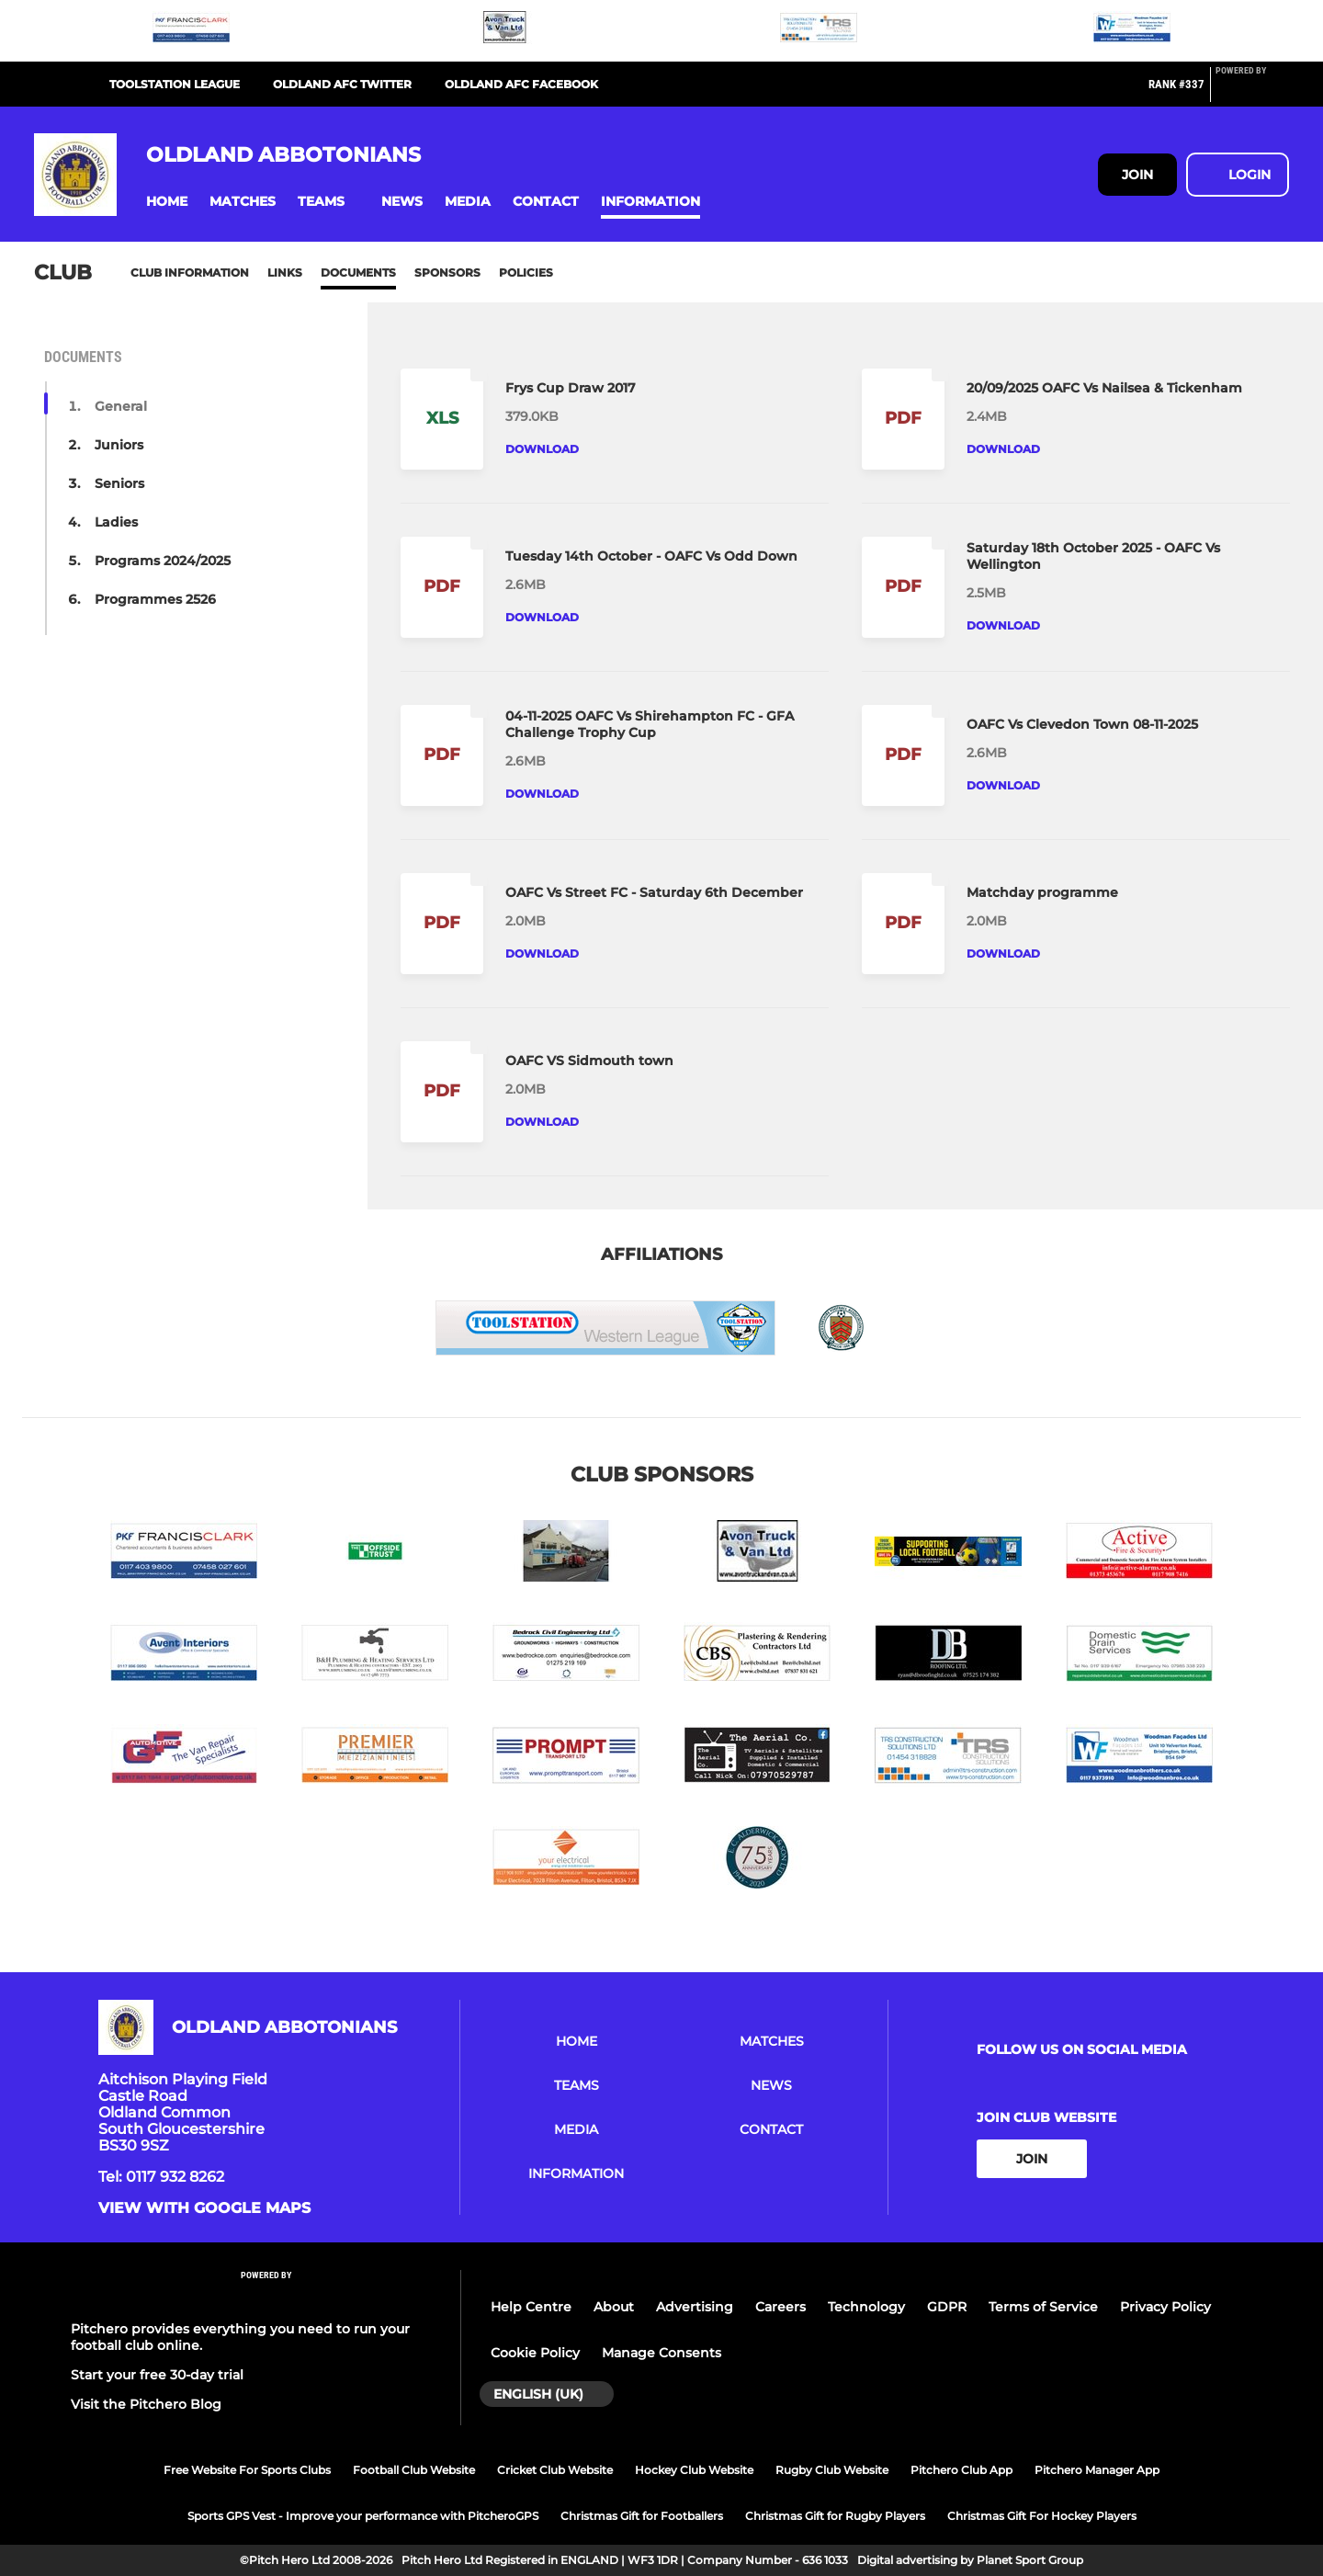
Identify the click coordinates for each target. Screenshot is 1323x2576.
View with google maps (204, 2208)
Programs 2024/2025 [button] (163, 560)
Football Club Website (414, 2470)
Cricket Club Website (555, 2470)
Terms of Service (1043, 2306)
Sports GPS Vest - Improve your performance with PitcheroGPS (362, 2516)
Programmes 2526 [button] (155, 599)
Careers (780, 2306)
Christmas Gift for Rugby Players (835, 2516)
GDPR (947, 2306)
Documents (358, 272)
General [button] (121, 406)
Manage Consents (661, 2352)
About (614, 2306)
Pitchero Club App (961, 2470)
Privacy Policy (1165, 2306)
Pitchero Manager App (1097, 2470)
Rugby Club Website (831, 2470)
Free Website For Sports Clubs (247, 2470)
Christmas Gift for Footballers (641, 2516)
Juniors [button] (119, 445)
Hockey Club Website (694, 2470)
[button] (166, 202)
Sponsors (447, 272)
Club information (189, 272)
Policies (526, 272)
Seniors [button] (119, 483)
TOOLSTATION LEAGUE (174, 84)
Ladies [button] (116, 522)
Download (542, 449)
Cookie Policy (535, 2352)
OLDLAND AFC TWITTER (342, 84)
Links (284, 272)
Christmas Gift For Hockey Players (1041, 2516)
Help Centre (531, 2306)
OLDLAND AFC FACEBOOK (521, 84)
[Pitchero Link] (1252, 92)
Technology (866, 2306)
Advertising (694, 2306)
